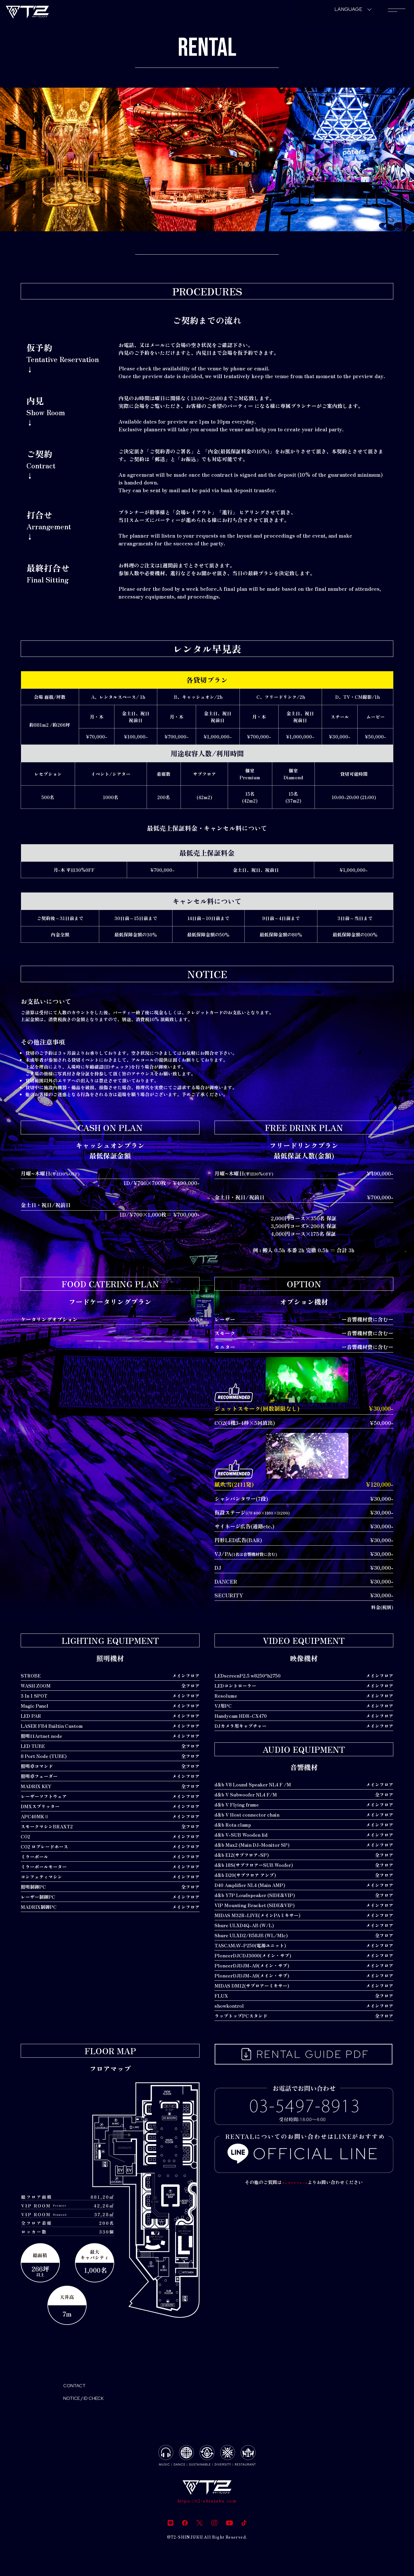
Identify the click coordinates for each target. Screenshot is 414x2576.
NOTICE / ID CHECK (92, 2402)
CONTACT (78, 2387)
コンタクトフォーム (294, 2182)
